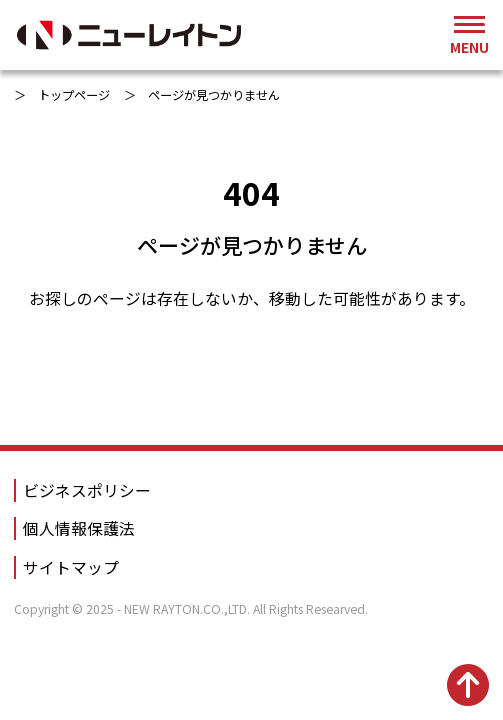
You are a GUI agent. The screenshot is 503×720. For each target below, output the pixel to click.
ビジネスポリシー (87, 490)
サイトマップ (71, 567)
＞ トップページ (62, 95)
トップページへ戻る (252, 367)
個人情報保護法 (79, 528)
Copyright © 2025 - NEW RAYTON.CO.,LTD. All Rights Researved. (191, 609)
